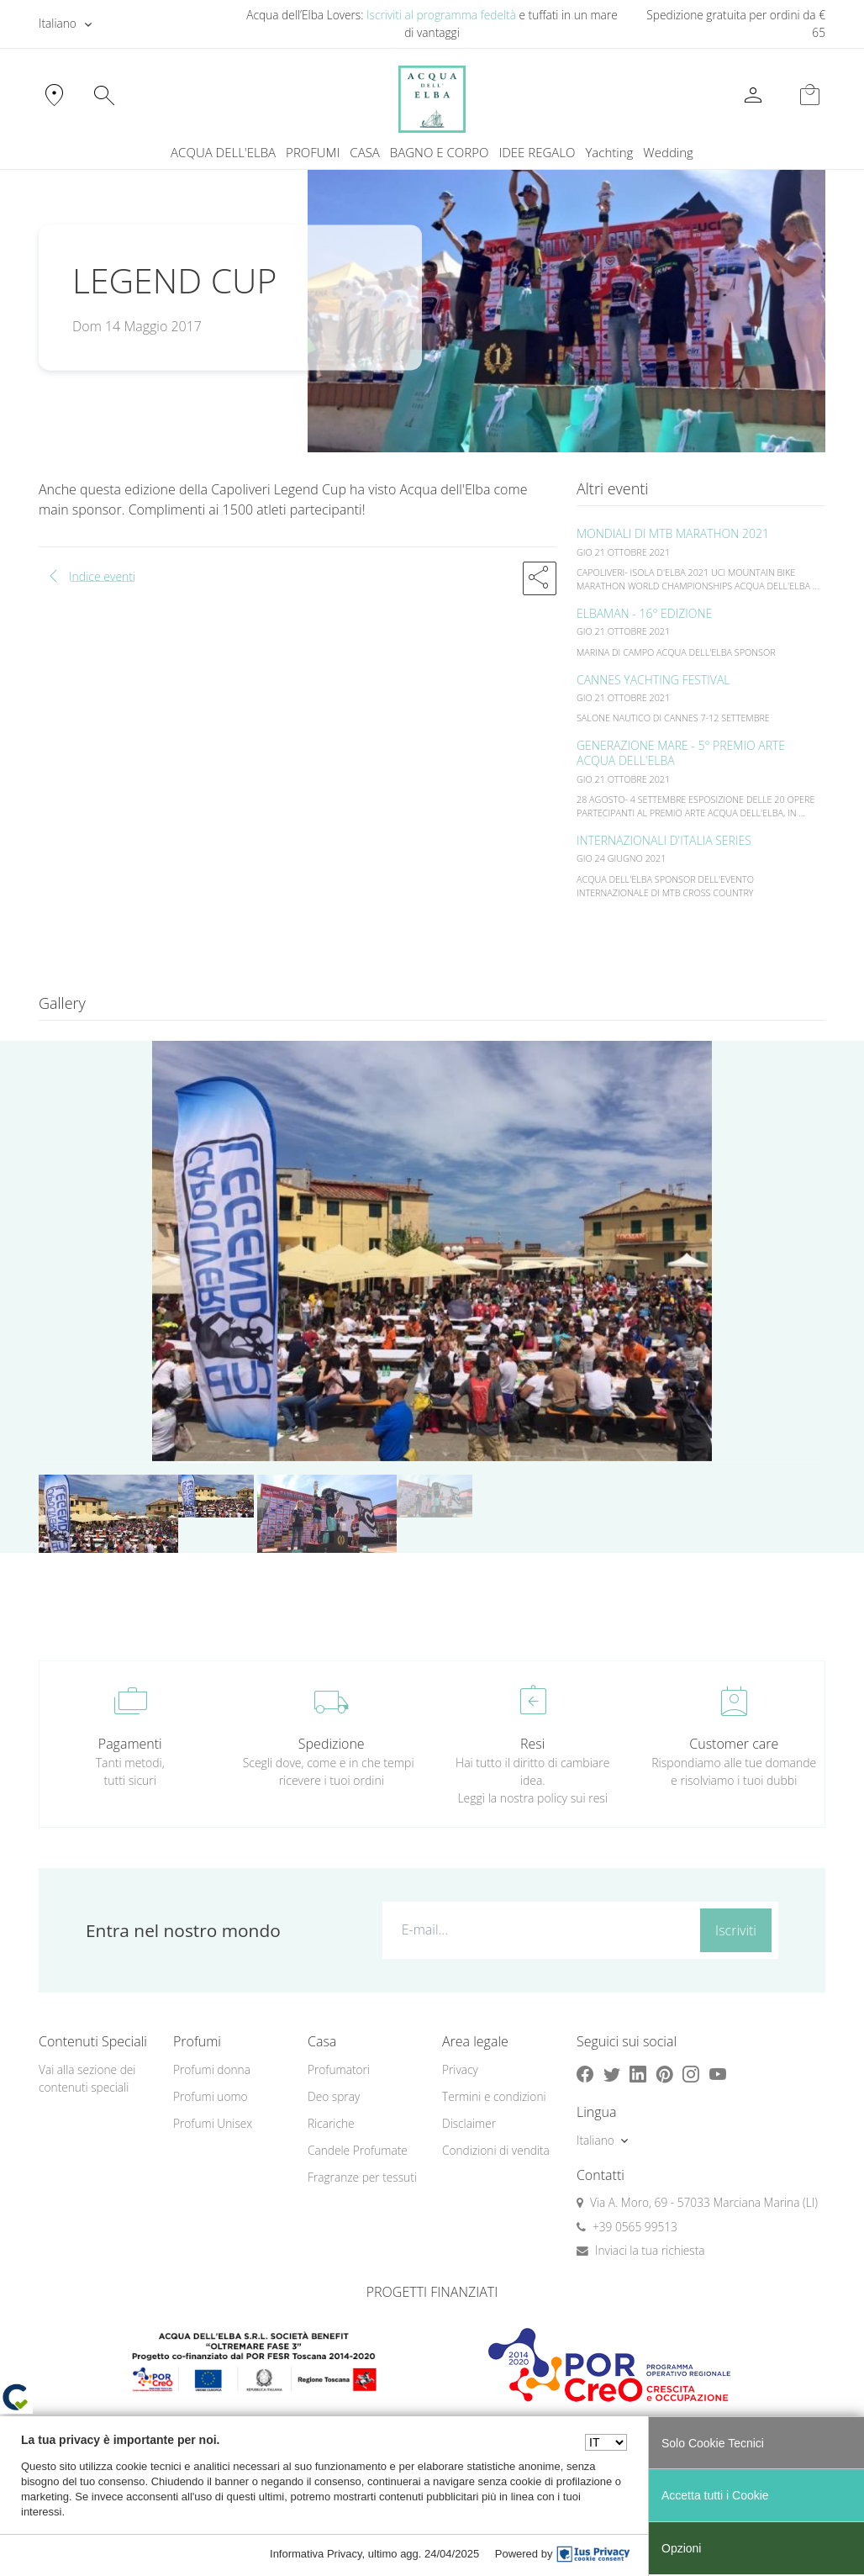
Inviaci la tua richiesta (650, 2250)
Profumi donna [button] (211, 2069)
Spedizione (331, 1743)
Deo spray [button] (334, 2096)
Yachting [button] (609, 152)
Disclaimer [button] (469, 2123)
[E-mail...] (538, 1929)
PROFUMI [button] (313, 152)
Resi (532, 1743)
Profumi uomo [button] (210, 2096)
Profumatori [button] (339, 2069)
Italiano (57, 23)
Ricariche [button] (331, 2123)
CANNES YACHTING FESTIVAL (653, 680)
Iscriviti (735, 1930)
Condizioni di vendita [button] (496, 2150)
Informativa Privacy (316, 2553)
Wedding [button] (668, 152)
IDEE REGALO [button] (536, 152)
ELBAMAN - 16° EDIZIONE (644, 613)
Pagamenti (130, 1743)
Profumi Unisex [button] (212, 2123)
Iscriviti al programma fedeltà (441, 15)
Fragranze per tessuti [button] (362, 2177)
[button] (539, 578)
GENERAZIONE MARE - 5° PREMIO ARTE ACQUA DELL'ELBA (681, 752)
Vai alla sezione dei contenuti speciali (87, 2078)
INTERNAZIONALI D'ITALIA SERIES (664, 840)
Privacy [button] (460, 2069)
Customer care (733, 1743)
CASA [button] (365, 152)
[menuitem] (609, 152)
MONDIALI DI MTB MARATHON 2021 (673, 533)
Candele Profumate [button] (358, 2150)
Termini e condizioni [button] (494, 2096)
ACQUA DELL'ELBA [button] (223, 152)
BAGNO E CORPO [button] (439, 152)
